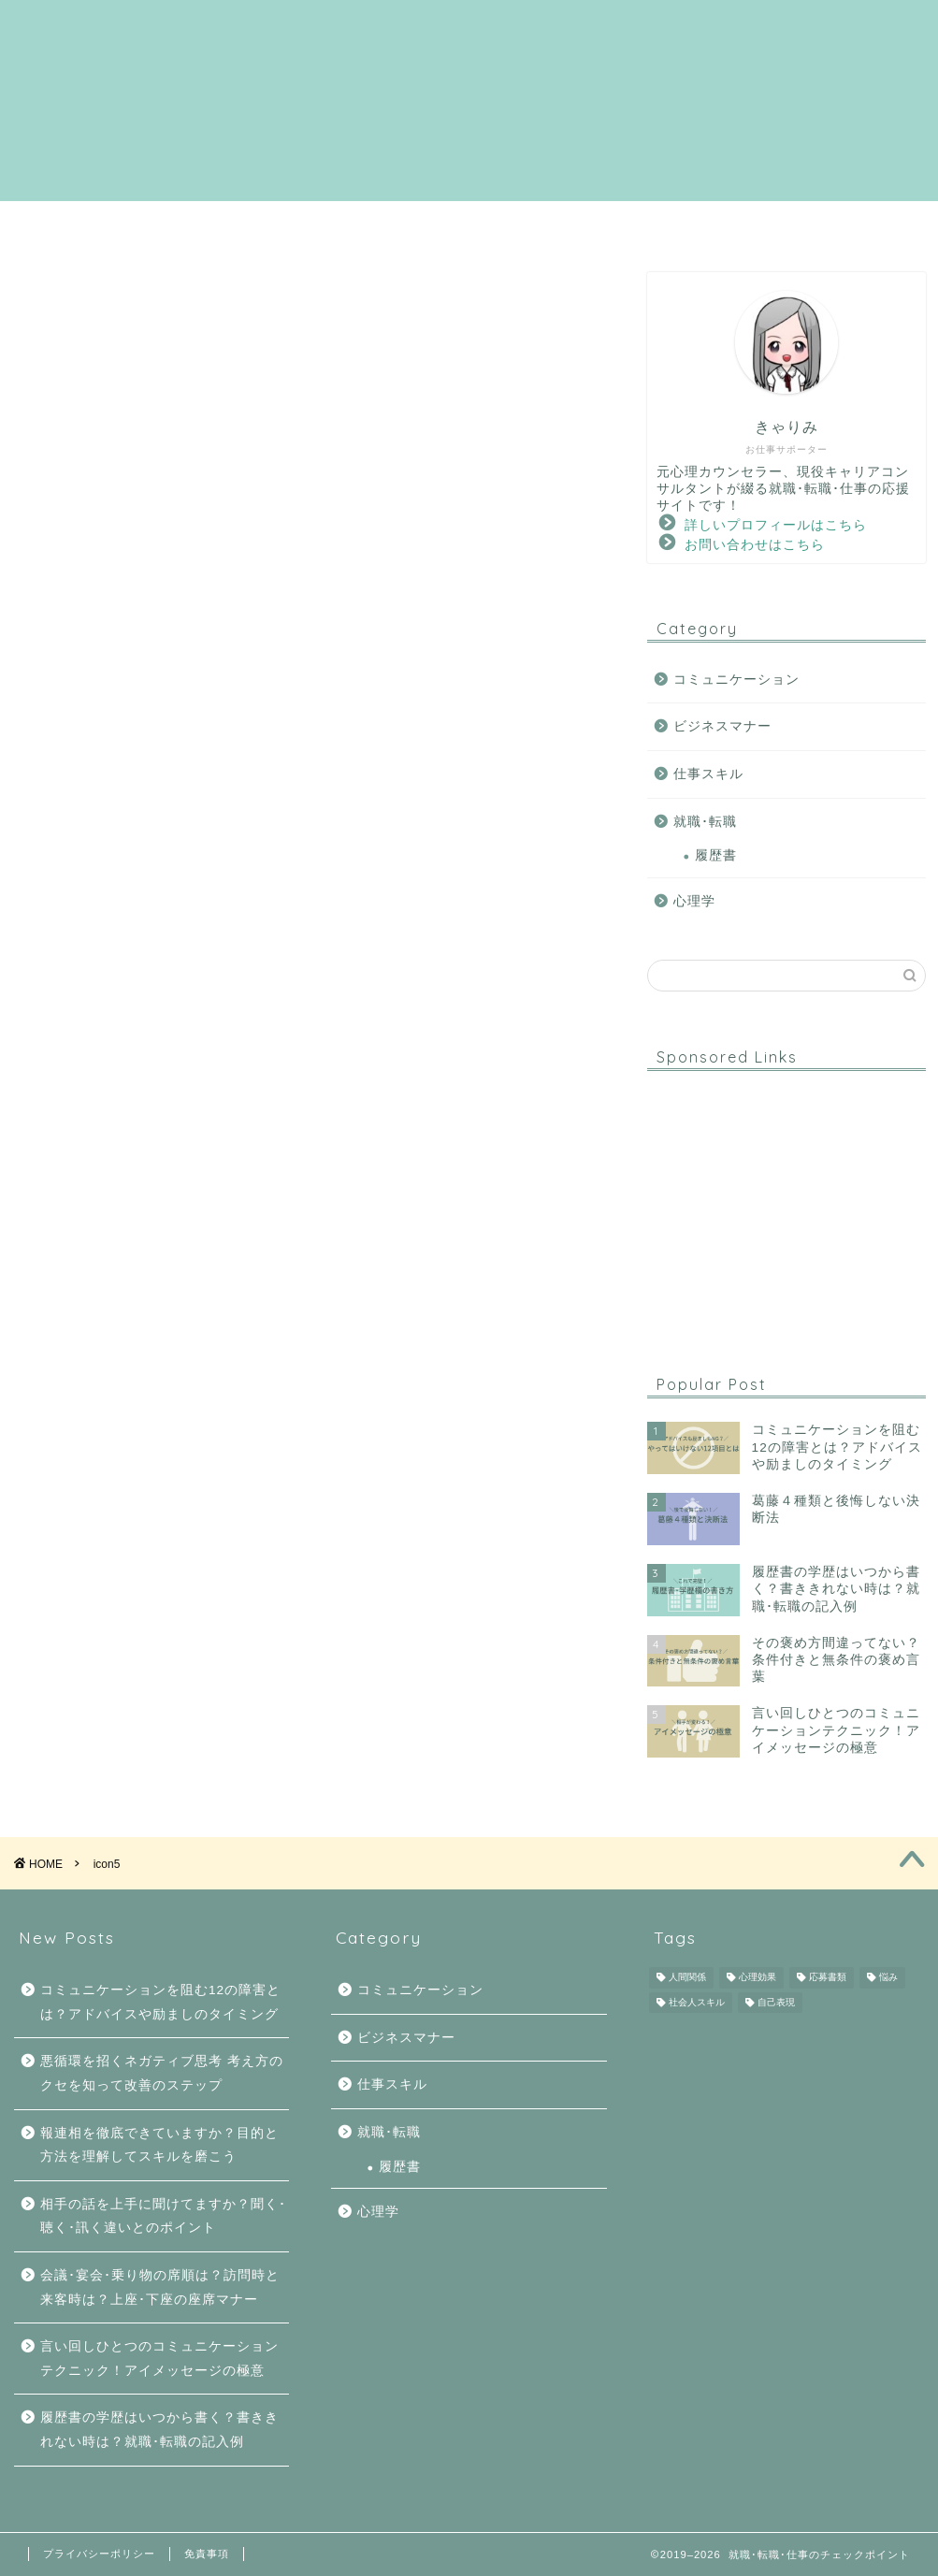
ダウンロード (777, 223)
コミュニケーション (526, 223)
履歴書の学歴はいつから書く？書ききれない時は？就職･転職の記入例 (159, 2429)
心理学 (663, 223)
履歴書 (716, 855)
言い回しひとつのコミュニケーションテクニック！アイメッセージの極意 (159, 2358)
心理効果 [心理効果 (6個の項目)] (757, 1978)
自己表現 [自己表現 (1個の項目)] (776, 2002)
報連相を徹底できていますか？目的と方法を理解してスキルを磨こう (159, 2145)
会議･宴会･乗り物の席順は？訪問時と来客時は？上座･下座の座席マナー (160, 2287)
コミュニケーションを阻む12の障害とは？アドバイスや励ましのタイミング (160, 2002)
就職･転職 (378, 223)
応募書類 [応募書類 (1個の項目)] (827, 1978)
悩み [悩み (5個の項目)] (888, 1978)
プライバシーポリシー (99, 2553)
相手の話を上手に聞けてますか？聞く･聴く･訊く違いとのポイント (163, 2216)
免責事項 (206, 2553)
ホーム (138, 223)
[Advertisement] (786, 1202)
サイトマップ (252, 223)
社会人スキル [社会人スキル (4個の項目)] (697, 2002)
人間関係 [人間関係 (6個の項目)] (687, 1978)
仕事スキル (708, 774)
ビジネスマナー (722, 726)
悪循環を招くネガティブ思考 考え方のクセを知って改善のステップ (161, 2073)
